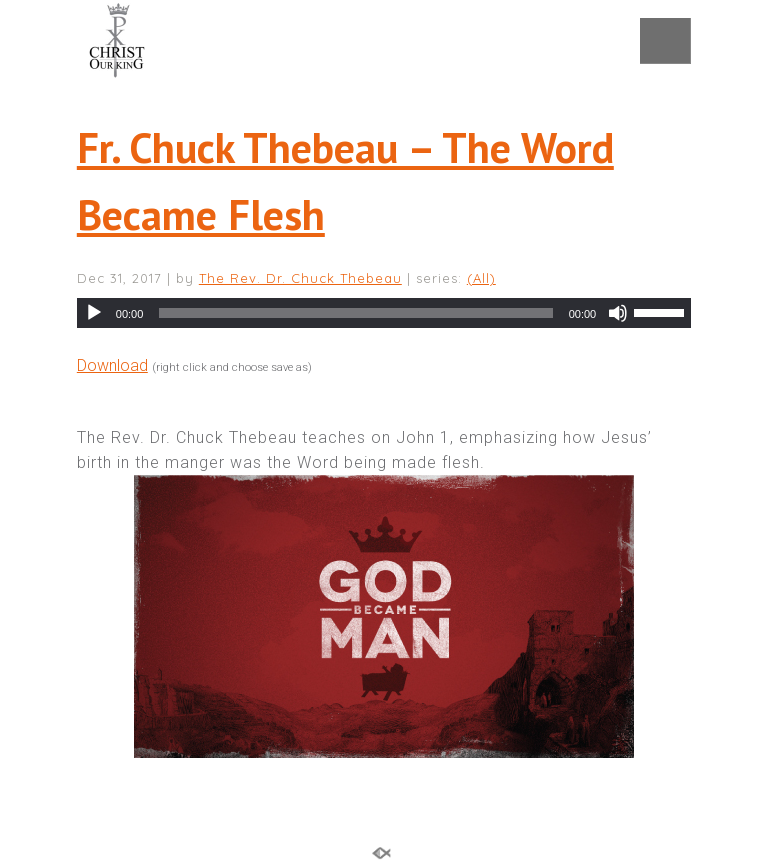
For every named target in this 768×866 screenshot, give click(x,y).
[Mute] (618, 313)
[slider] (355, 313)
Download (112, 365)
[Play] (94, 313)
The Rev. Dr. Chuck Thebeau (300, 278)
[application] (384, 313)
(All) (481, 278)
